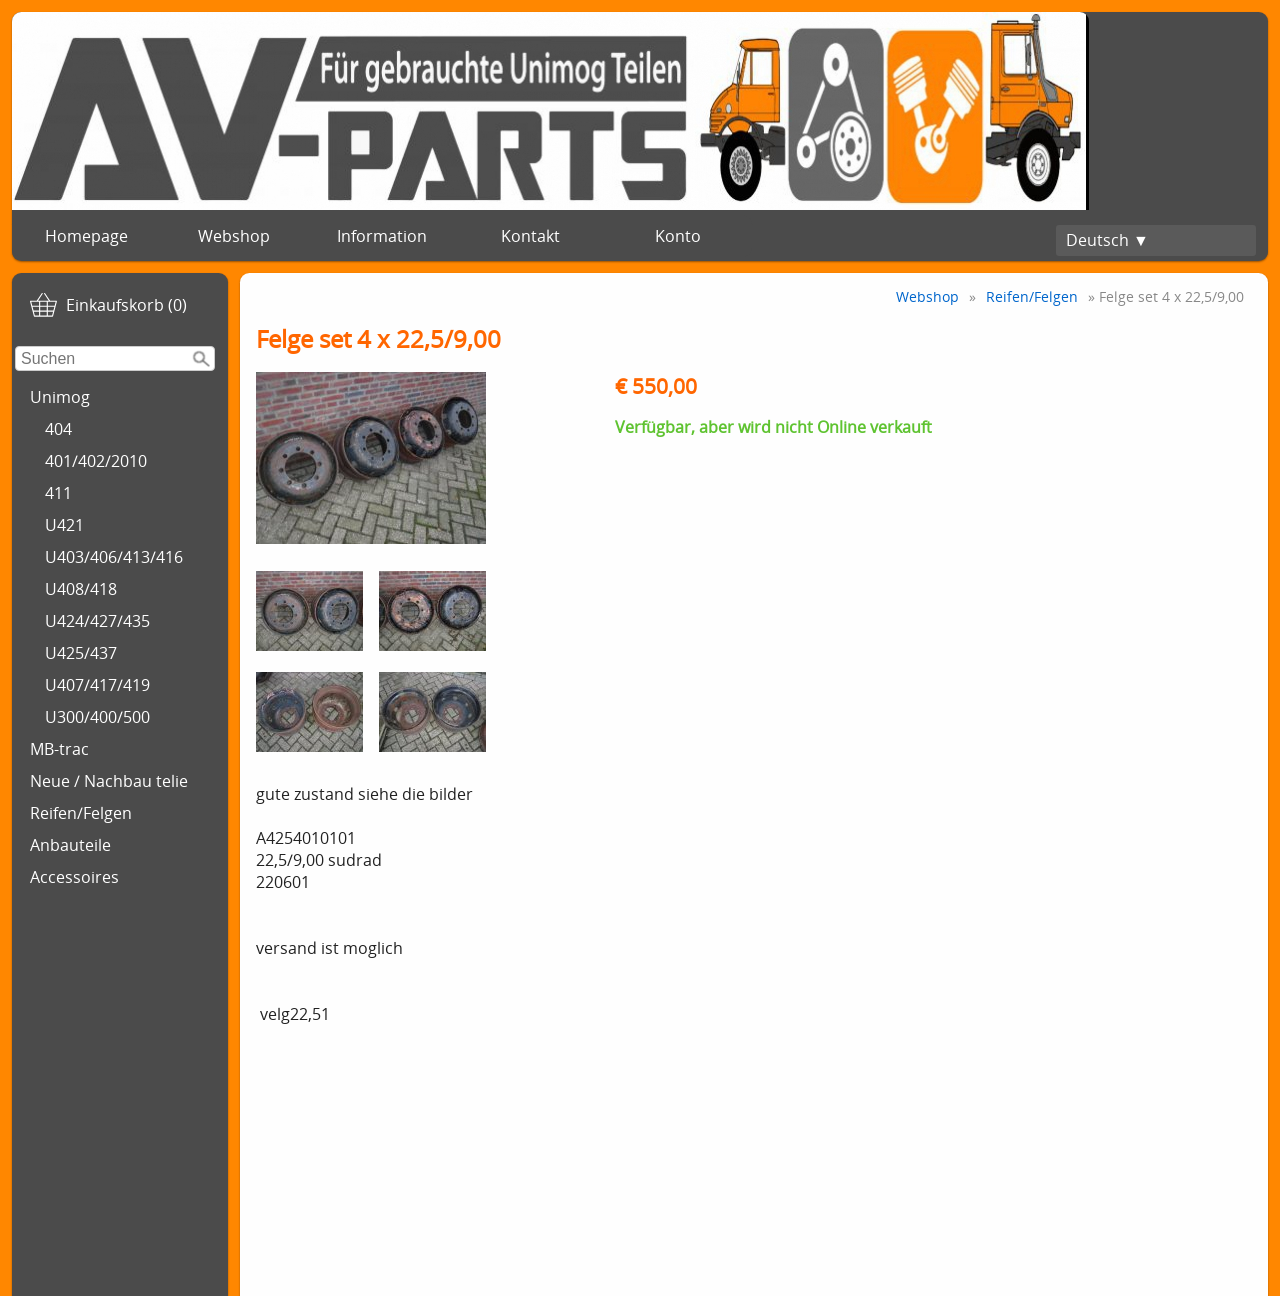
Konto (678, 236)
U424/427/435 (97, 621)
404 (58, 429)
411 (58, 493)
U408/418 (81, 589)
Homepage (86, 236)
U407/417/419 (97, 685)
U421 (64, 525)
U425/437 (81, 653)
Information (382, 236)
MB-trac (59, 749)
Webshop (234, 236)
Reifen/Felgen (81, 813)
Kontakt (530, 236)
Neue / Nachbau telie (109, 781)
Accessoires (74, 877)
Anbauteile (70, 845)
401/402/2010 (96, 461)
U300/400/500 (97, 717)
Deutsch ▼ (1107, 240)
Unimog (60, 397)
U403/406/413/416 (114, 557)
